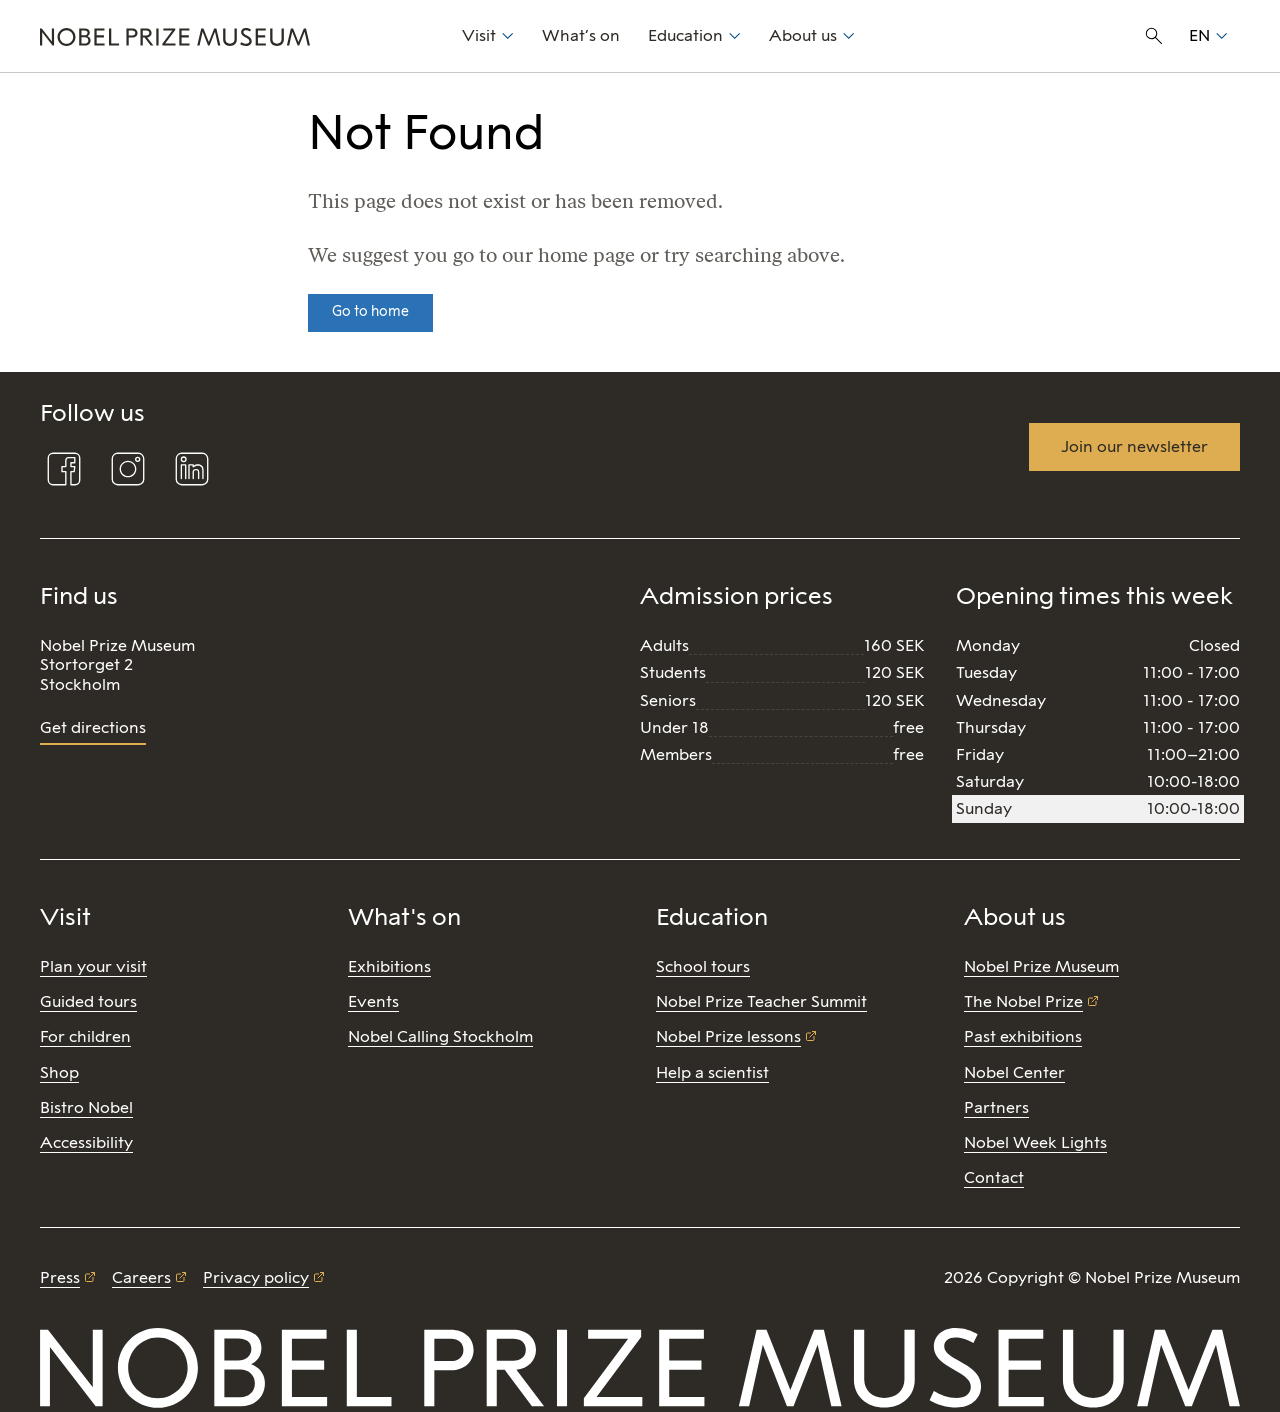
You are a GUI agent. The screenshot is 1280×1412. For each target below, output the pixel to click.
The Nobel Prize (1023, 1001)
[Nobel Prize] (240, 36)
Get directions (93, 727)
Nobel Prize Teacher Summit (761, 1001)
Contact (994, 1177)
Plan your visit (93, 966)
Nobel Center (1014, 1072)
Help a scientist (712, 1072)
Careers (141, 1277)
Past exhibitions (1023, 1036)
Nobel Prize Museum (1041, 966)
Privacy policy (256, 1277)
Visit (479, 35)
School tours (703, 966)
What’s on (581, 35)
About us (803, 35)
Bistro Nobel (86, 1107)
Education (685, 35)
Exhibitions (389, 966)
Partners (996, 1107)
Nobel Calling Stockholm (440, 1036)
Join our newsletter (1134, 446)
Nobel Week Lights (1035, 1142)
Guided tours (88, 1001)
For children (85, 1036)
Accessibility (86, 1142)
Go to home (370, 311)
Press (60, 1277)
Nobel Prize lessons (728, 1036)
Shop (59, 1072)
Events (373, 1001)
